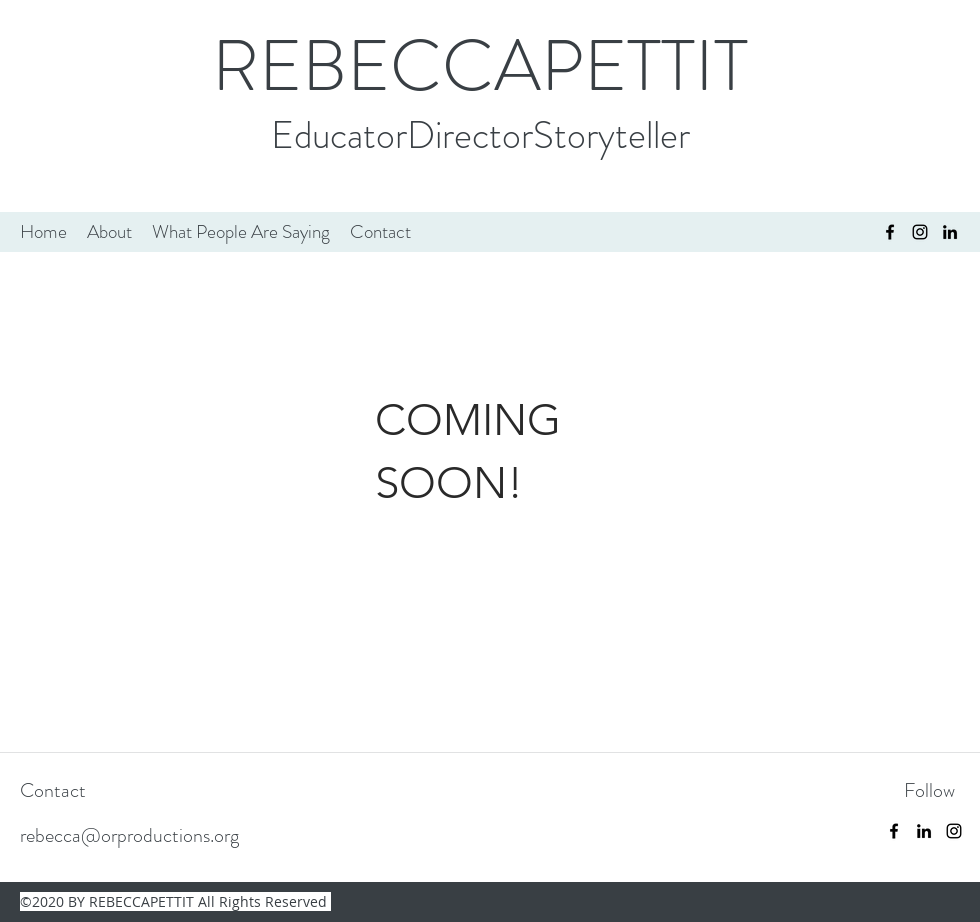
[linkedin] (924, 831)
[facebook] (890, 232)
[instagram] (920, 232)
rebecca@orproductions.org (129, 835)
